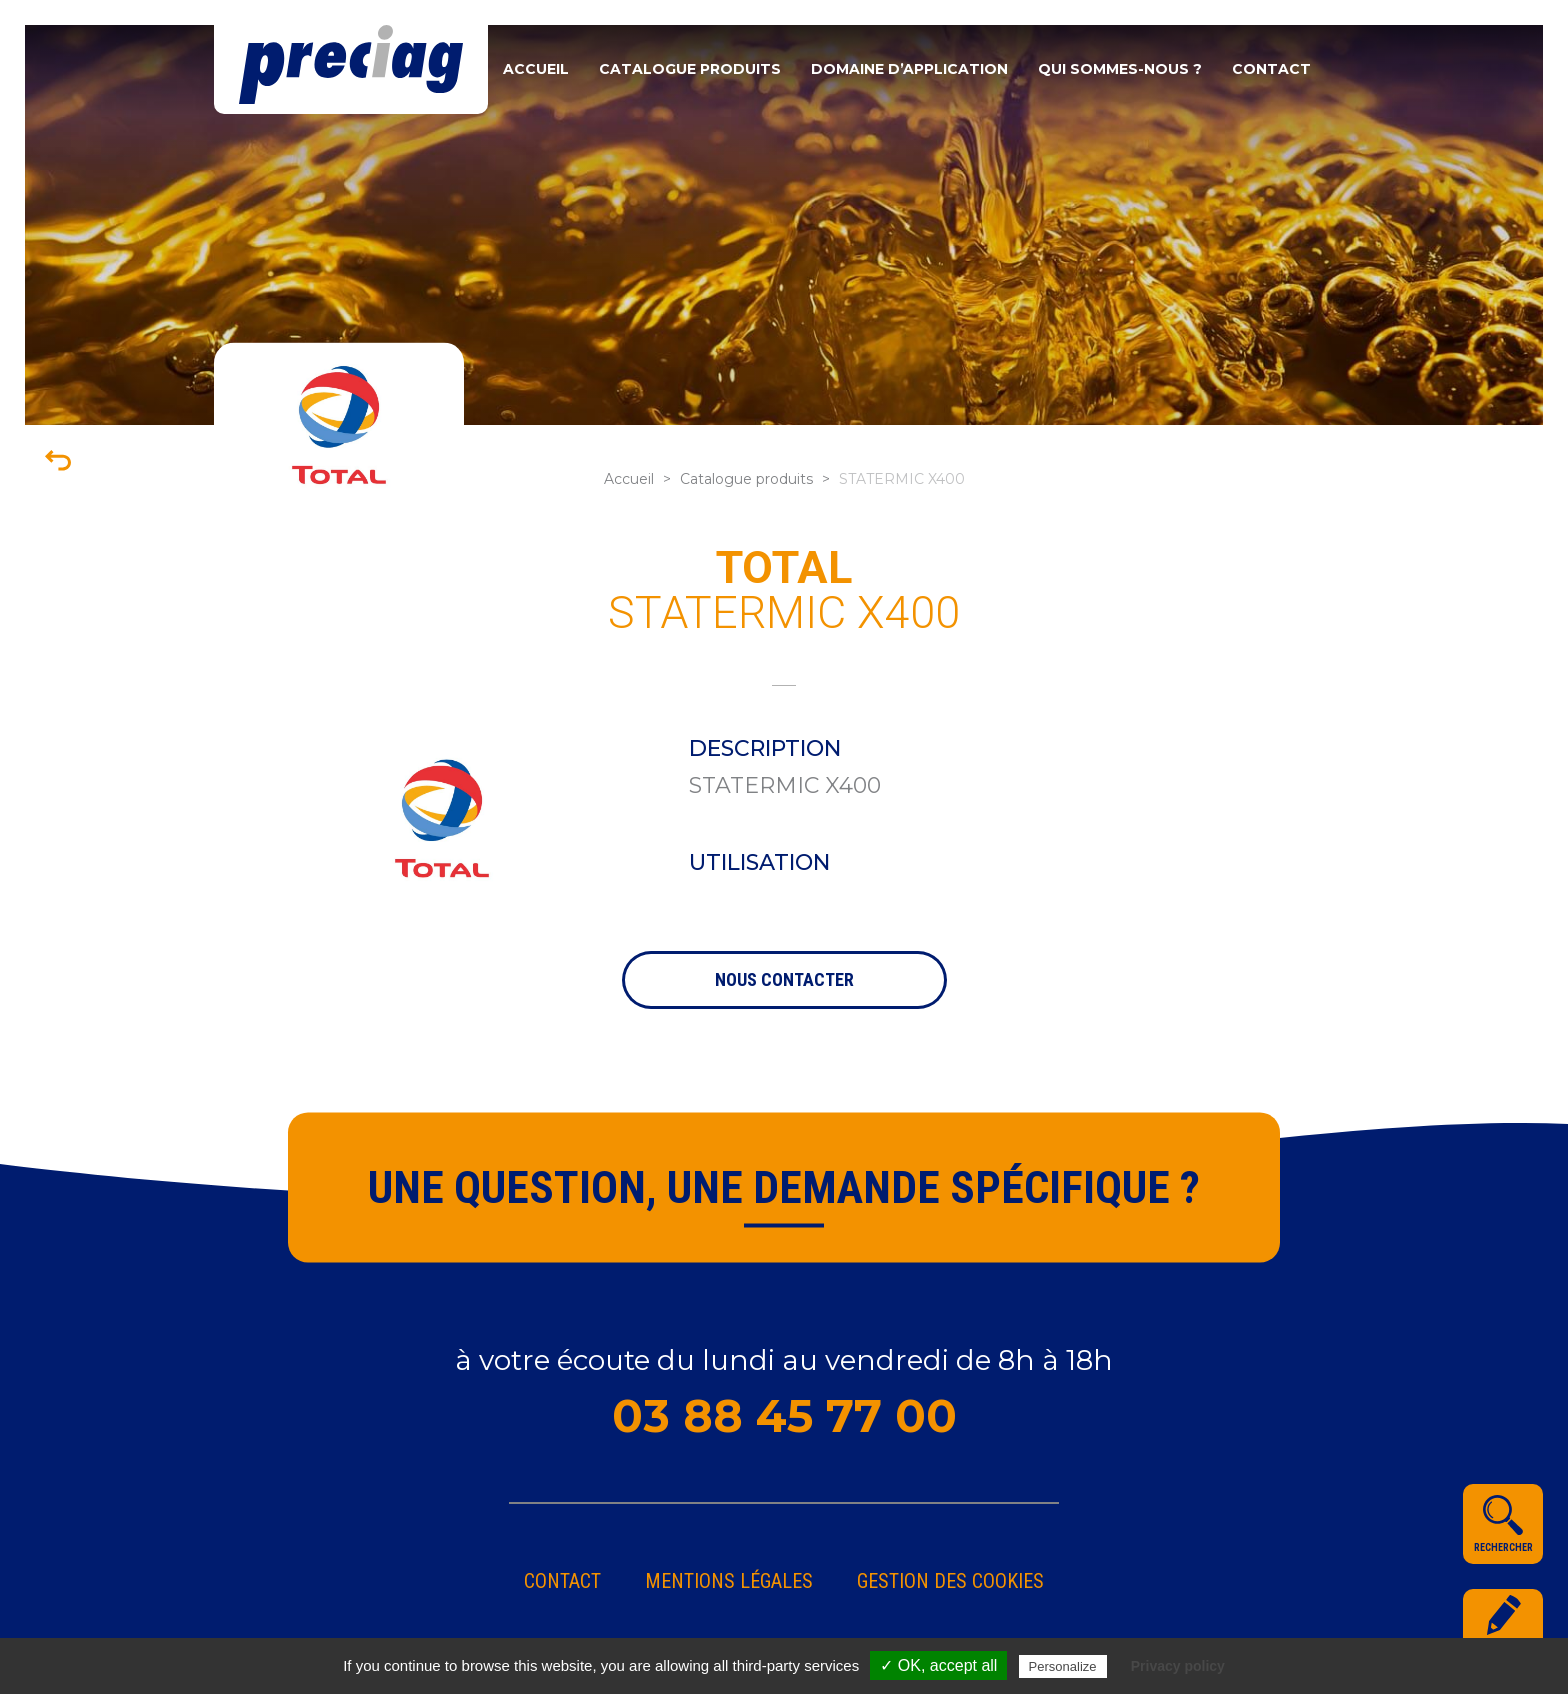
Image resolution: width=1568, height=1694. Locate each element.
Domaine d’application (909, 69)
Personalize (1063, 1666)
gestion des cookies (950, 1581)
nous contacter (784, 979)
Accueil (536, 69)
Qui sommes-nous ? (1120, 69)
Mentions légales (729, 1581)
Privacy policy (1178, 1666)
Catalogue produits (690, 69)
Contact (1271, 69)
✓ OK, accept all (938, 1665)
